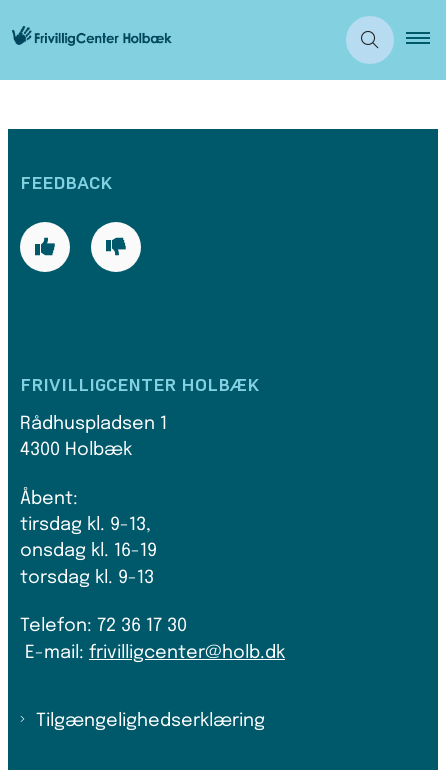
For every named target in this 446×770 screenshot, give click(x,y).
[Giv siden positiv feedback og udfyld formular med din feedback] (45, 247)
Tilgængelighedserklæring (150, 721)
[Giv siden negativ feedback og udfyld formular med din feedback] (116, 247)
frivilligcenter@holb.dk (187, 653)
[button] (426, 40)
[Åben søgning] (370, 40)
